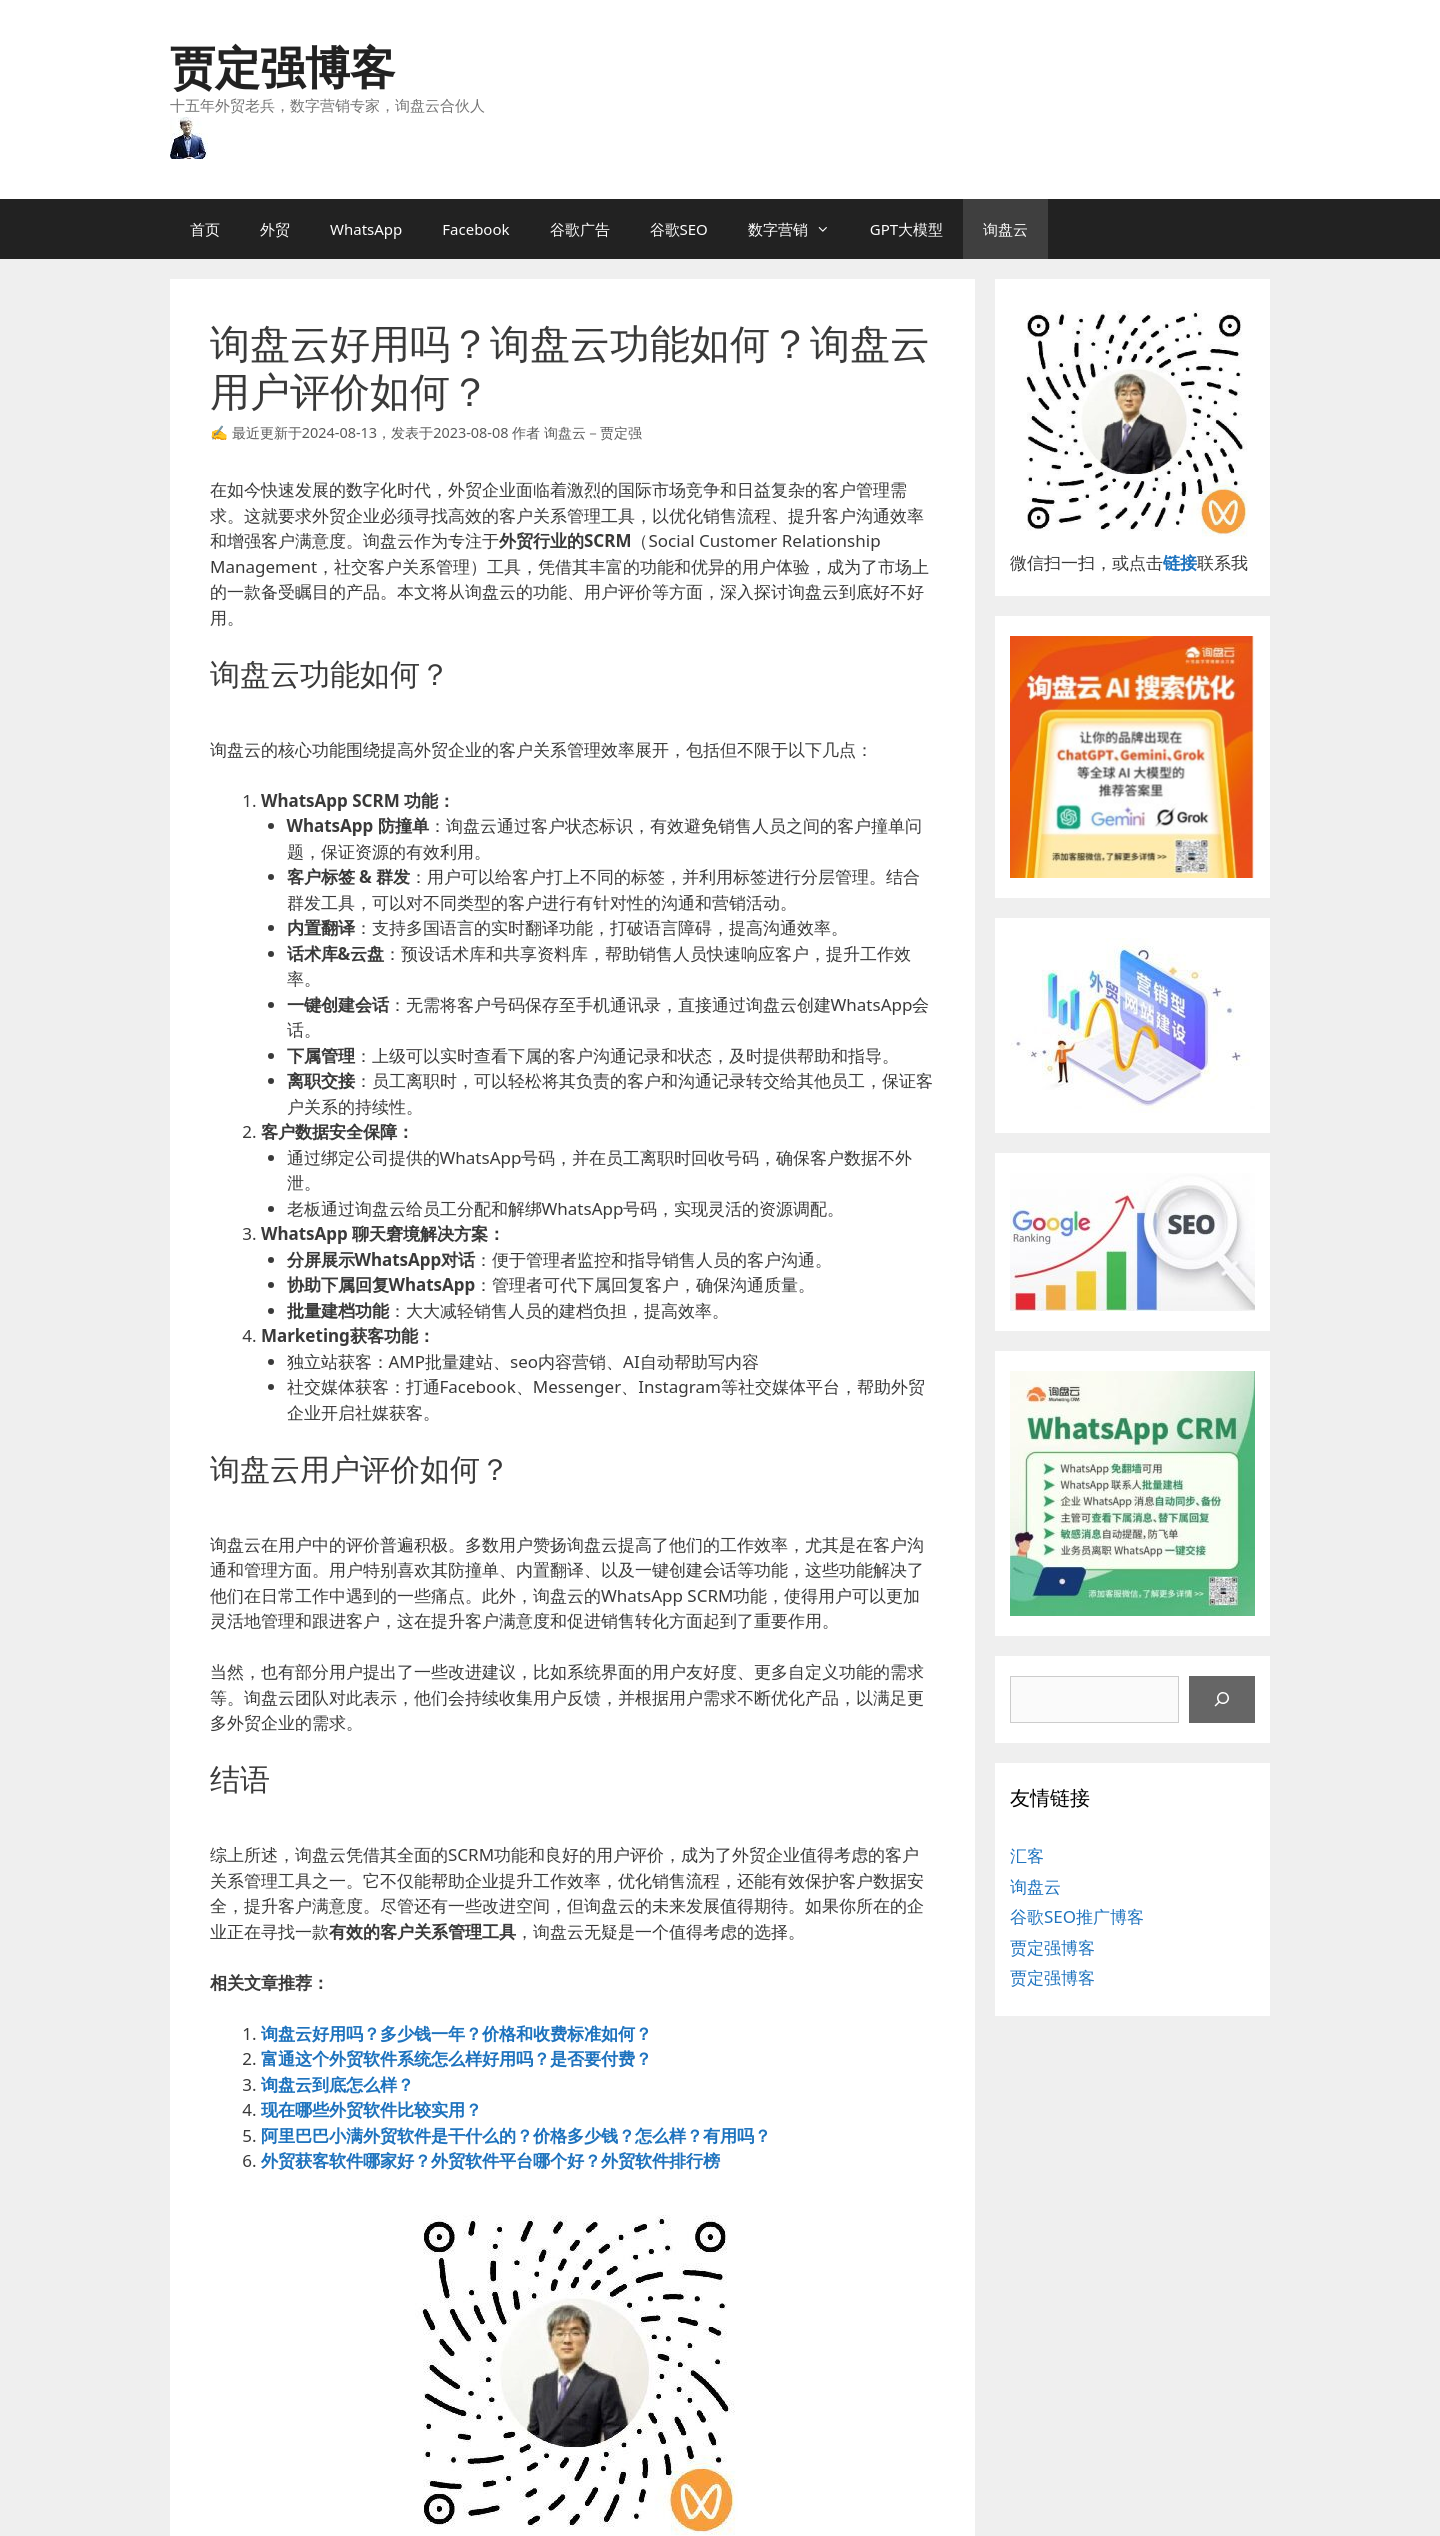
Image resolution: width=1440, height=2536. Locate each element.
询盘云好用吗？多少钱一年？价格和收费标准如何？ (456, 2033)
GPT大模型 (906, 229)
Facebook (475, 229)
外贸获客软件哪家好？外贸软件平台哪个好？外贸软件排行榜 (490, 2160)
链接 (1180, 562)
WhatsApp (366, 229)
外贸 (275, 229)
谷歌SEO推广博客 (1077, 1916)
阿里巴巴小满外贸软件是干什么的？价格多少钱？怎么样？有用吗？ (516, 2135)
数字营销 (799, 229)
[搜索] (1222, 1700)
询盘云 (1005, 229)
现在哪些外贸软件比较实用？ (371, 2109)
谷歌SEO (679, 229)
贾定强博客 (282, 66)
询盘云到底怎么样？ (337, 2084)
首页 (205, 229)
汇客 (1027, 1855)
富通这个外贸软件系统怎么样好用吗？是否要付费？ (456, 2058)
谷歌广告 (580, 229)
